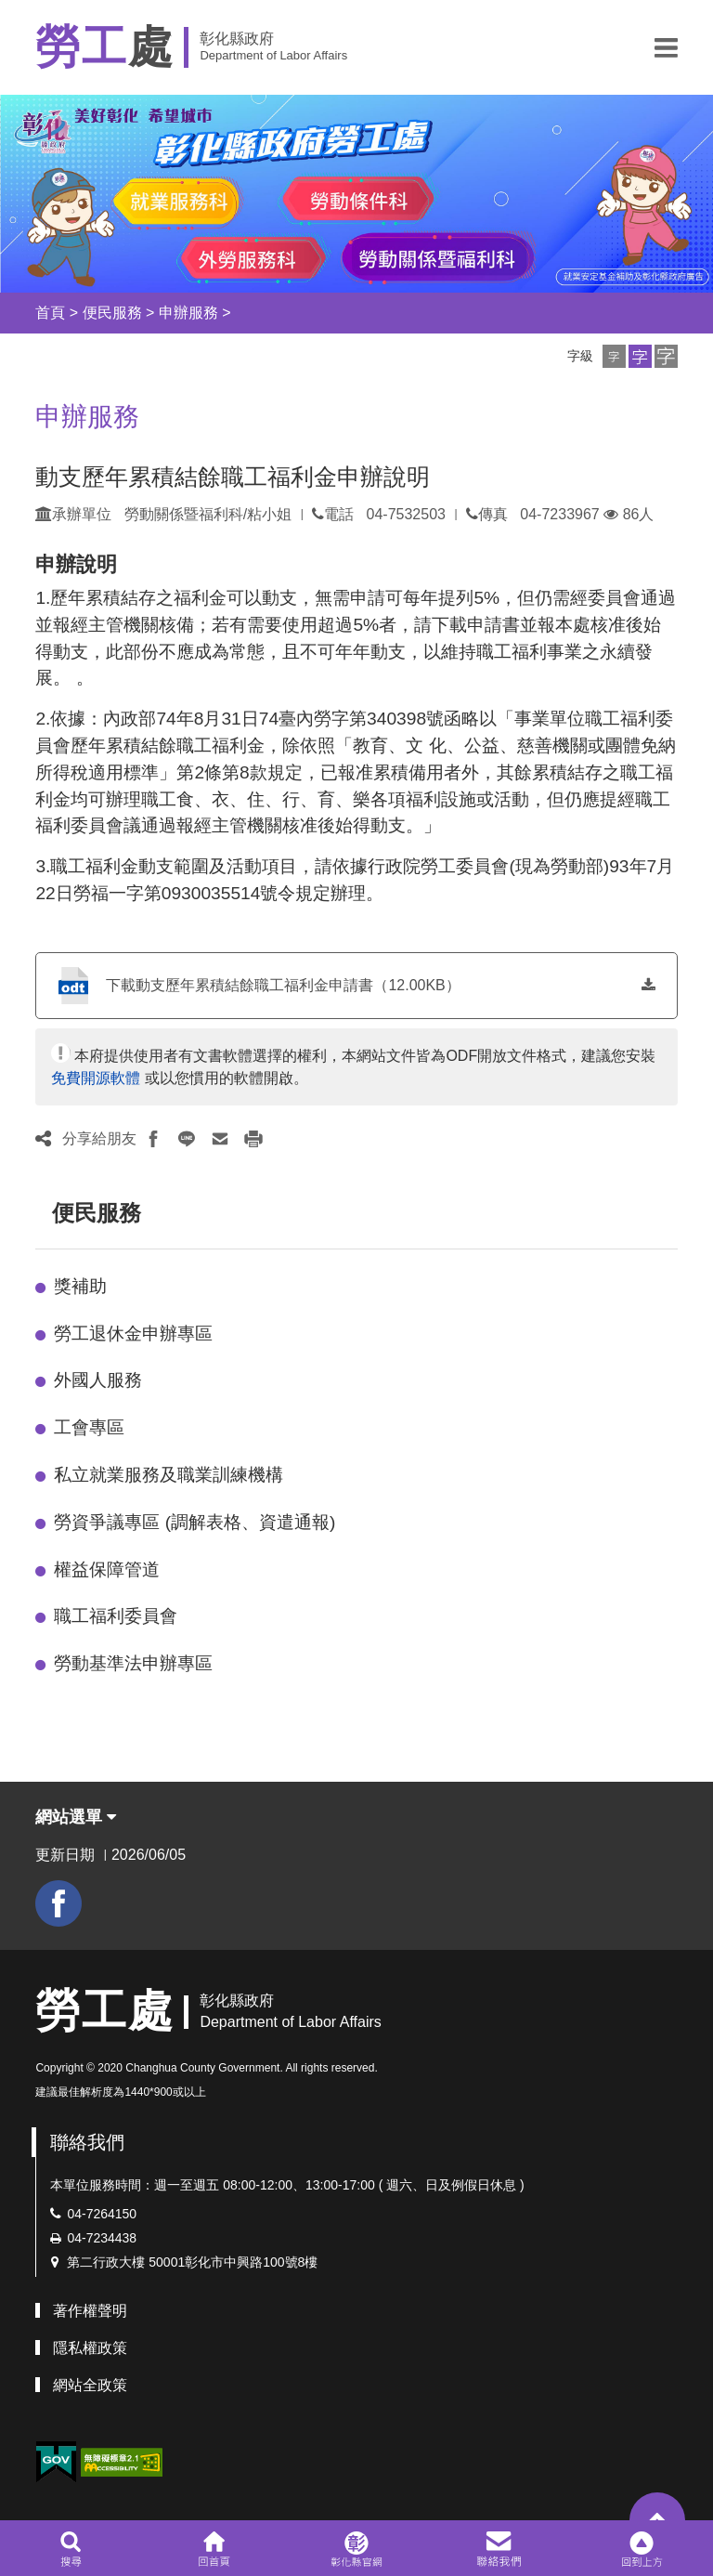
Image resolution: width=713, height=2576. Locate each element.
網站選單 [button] (75, 1817)
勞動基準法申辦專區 (133, 1663)
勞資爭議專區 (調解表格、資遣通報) (194, 1522)
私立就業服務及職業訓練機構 (168, 1474)
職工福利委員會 (115, 1616)
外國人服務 (98, 1380)
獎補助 (80, 1286)
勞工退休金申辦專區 (133, 1333)
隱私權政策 (90, 2348)
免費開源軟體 (95, 1078)
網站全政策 (90, 2385)
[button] (666, 47)
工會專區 (89, 1427)
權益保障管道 (107, 1569)
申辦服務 (188, 312)
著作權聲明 (90, 2311)
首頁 (50, 312)
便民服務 (112, 312)
